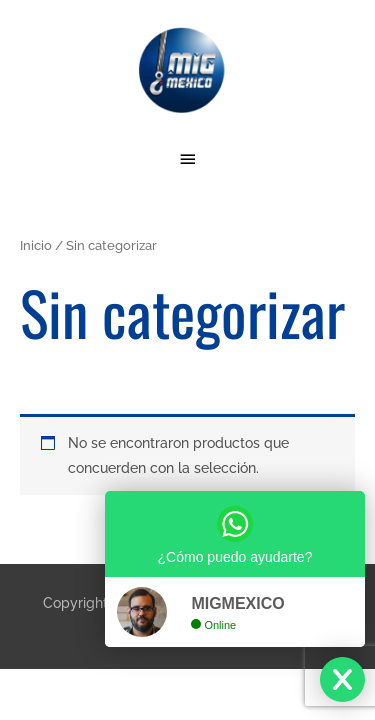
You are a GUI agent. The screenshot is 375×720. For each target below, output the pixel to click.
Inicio (36, 245)
